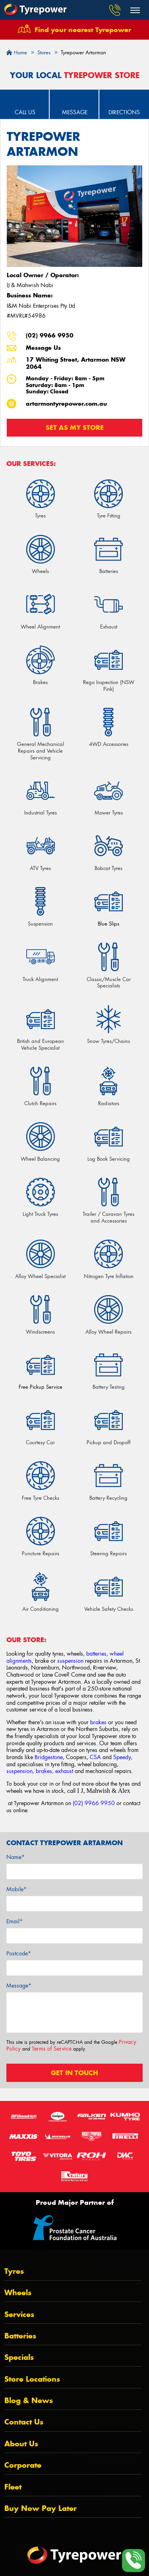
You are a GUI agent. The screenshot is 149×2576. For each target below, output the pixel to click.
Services (19, 2314)
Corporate (22, 2465)
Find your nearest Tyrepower (83, 29)
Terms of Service (52, 2048)
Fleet (12, 2487)
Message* (18, 1985)
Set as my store (75, 427)
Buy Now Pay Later (40, 2508)
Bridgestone (49, 1757)
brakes (98, 1722)
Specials (19, 2357)
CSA (95, 1757)
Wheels (17, 2292)
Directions (124, 112)
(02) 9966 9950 (50, 335)
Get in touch (74, 2072)
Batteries (20, 2335)
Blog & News (28, 2400)
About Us (21, 2443)
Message (74, 112)
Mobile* (16, 1889)
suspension (70, 1660)
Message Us (43, 347)
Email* (14, 1921)
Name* (15, 1857)
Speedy (122, 1757)
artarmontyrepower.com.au (66, 403)
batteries (96, 1653)
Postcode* (18, 1953)
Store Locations (32, 2379)
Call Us (25, 112)
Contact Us (23, 2421)
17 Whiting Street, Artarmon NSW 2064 (76, 363)
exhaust (64, 1771)
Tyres (14, 2271)
